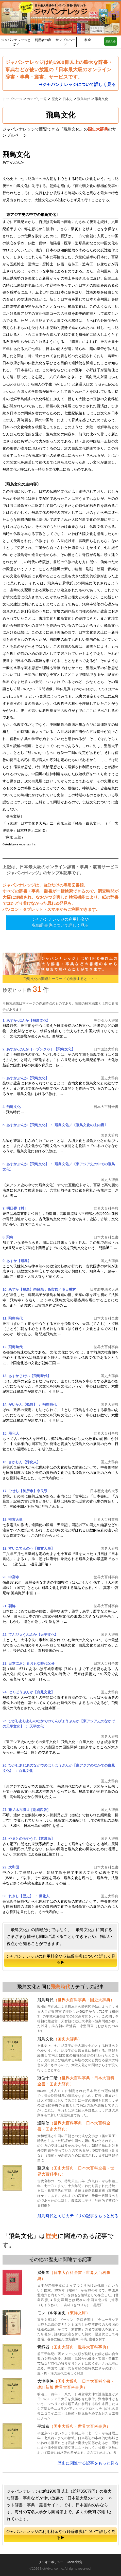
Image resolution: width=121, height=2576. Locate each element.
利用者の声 (43, 40)
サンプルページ (65, 42)
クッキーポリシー (51, 2562)
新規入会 (111, 41)
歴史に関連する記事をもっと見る (88, 2463)
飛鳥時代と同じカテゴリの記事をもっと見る (77, 2216)
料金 (87, 40)
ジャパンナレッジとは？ (16, 42)
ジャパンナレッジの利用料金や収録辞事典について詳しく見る (60, 922)
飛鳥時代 (60, 1986)
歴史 (51, 2235)
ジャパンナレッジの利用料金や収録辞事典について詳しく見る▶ (60, 1959)
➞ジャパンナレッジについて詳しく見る (77, 84)
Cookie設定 (74, 2562)
